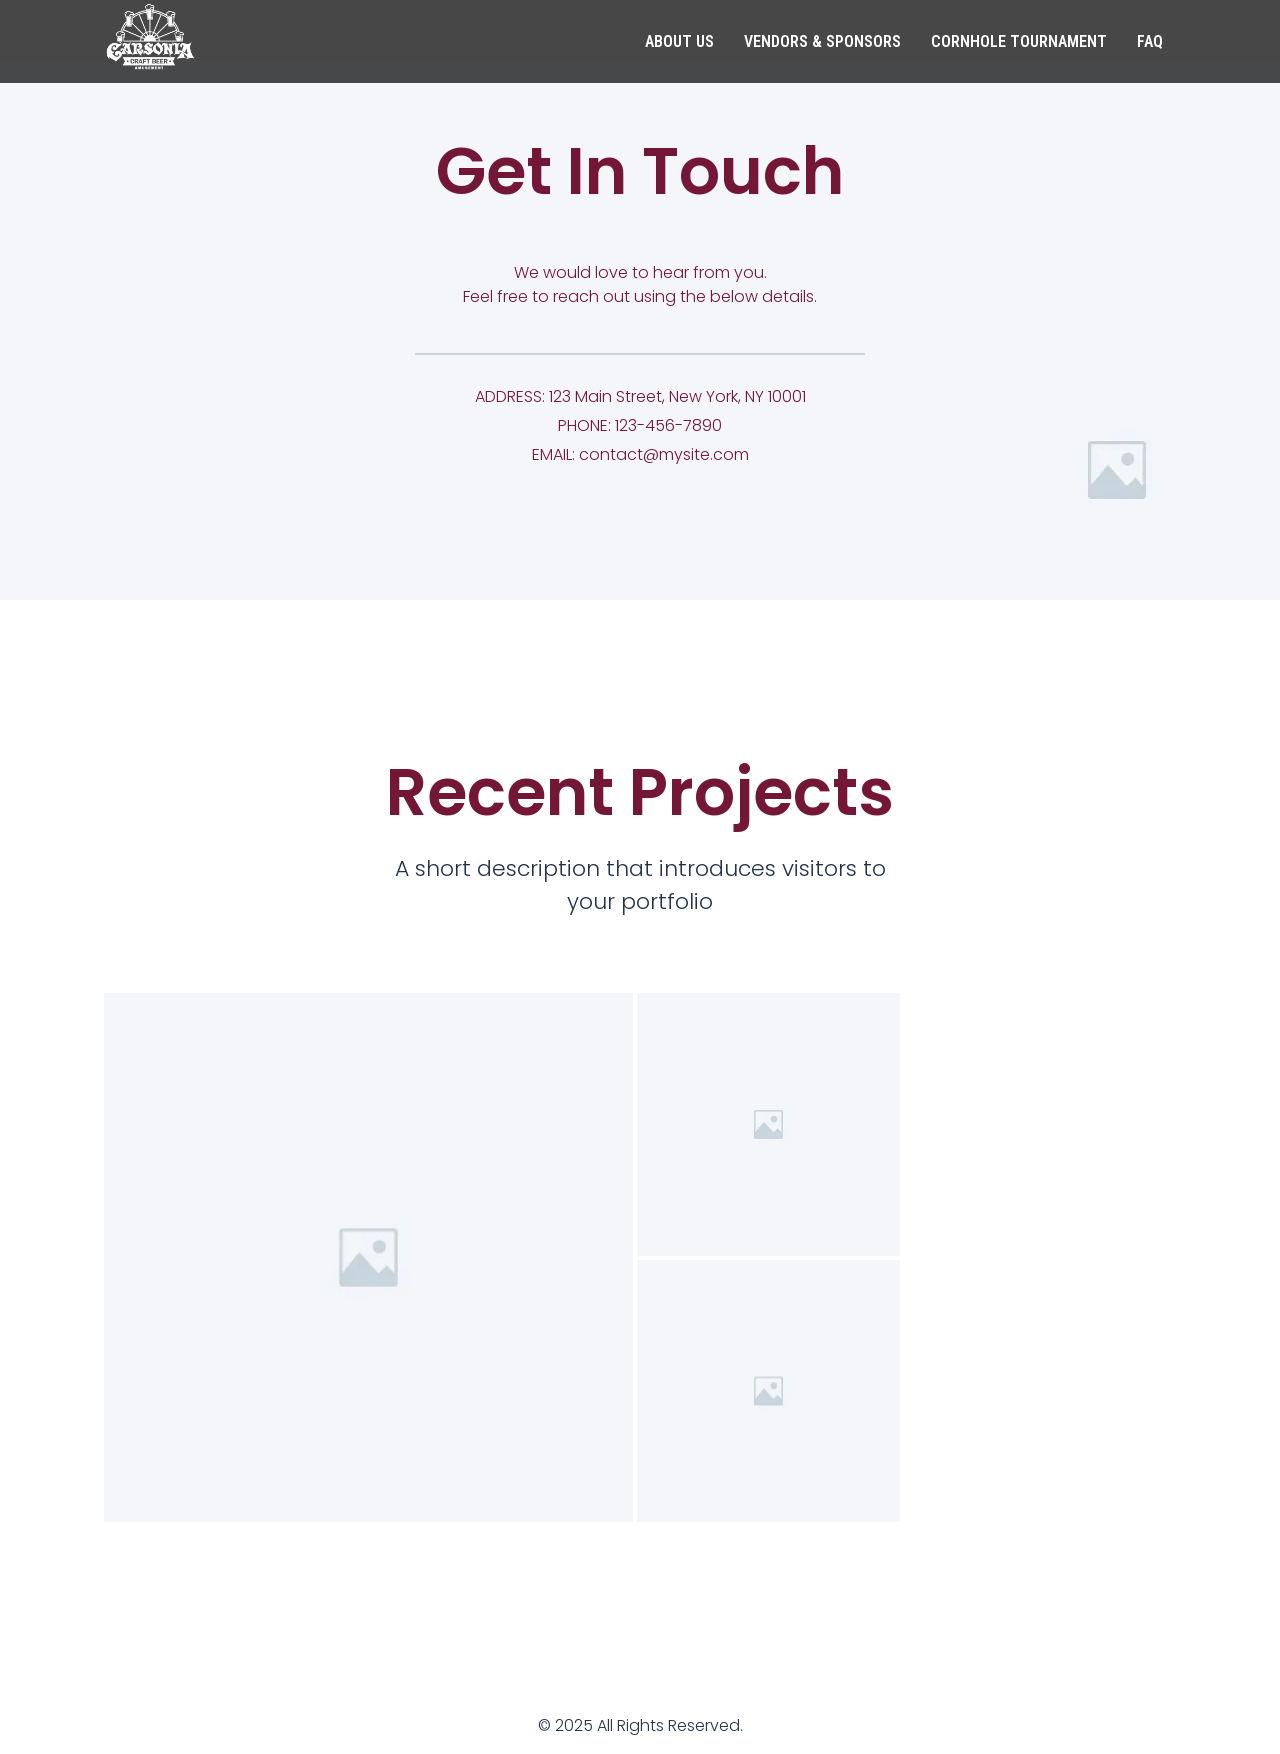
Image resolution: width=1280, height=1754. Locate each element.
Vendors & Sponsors (822, 41)
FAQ (1150, 41)
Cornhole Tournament (1019, 41)
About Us (679, 41)
